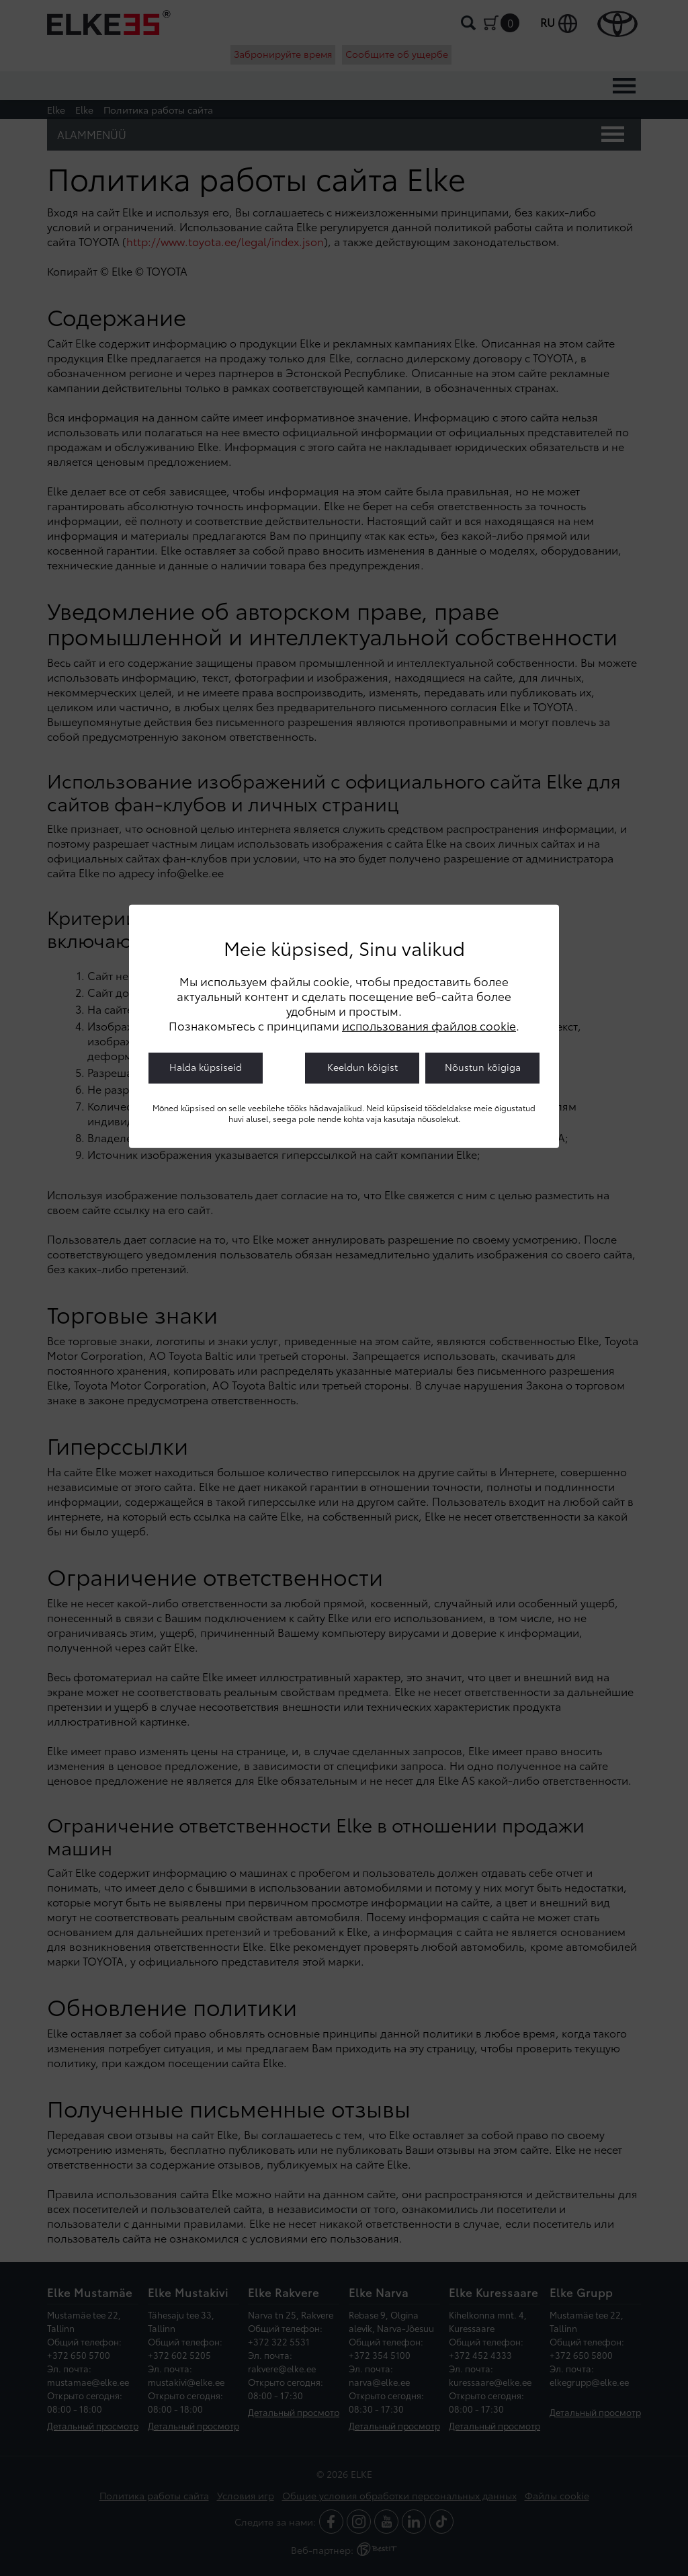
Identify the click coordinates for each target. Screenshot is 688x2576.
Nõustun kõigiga (483, 1067)
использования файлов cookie (429, 1025)
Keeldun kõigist (362, 1067)
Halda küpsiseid (205, 1067)
